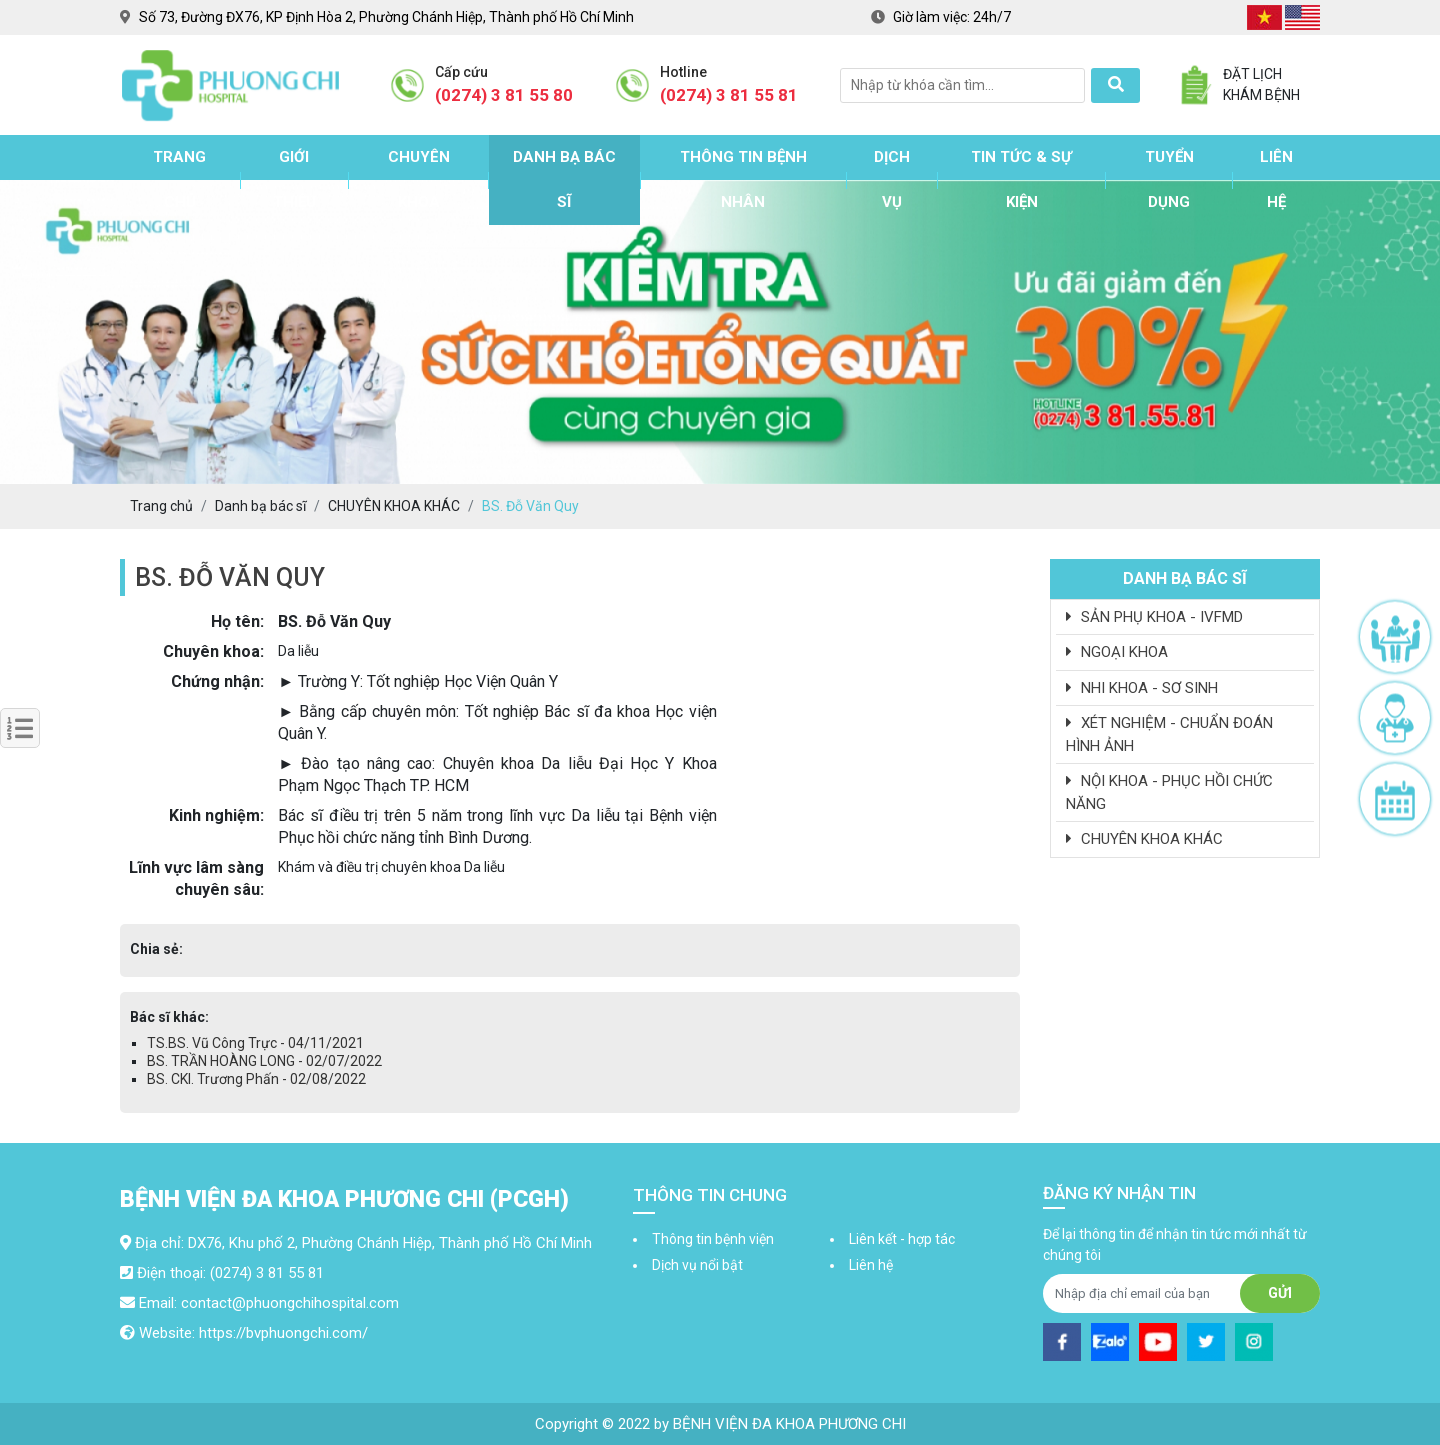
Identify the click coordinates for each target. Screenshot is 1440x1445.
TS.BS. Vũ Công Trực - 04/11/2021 (255, 1043)
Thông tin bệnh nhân (743, 179)
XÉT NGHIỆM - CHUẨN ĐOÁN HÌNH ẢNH (1169, 734)
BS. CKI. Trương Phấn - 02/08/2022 (256, 1079)
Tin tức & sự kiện (1021, 179)
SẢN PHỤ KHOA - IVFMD (1154, 617)
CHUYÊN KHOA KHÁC (1144, 839)
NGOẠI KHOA (1117, 652)
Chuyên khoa (419, 179)
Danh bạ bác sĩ (564, 179)
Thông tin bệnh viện (713, 1239)
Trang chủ (179, 179)
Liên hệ (1276, 179)
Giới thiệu (294, 179)
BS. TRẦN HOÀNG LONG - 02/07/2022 (264, 1061)
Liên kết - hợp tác (902, 1239)
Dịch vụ (892, 179)
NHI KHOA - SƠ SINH (1142, 688)
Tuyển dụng (1169, 179)
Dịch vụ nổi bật (697, 1265)
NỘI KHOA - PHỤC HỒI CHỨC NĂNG (1169, 792)
